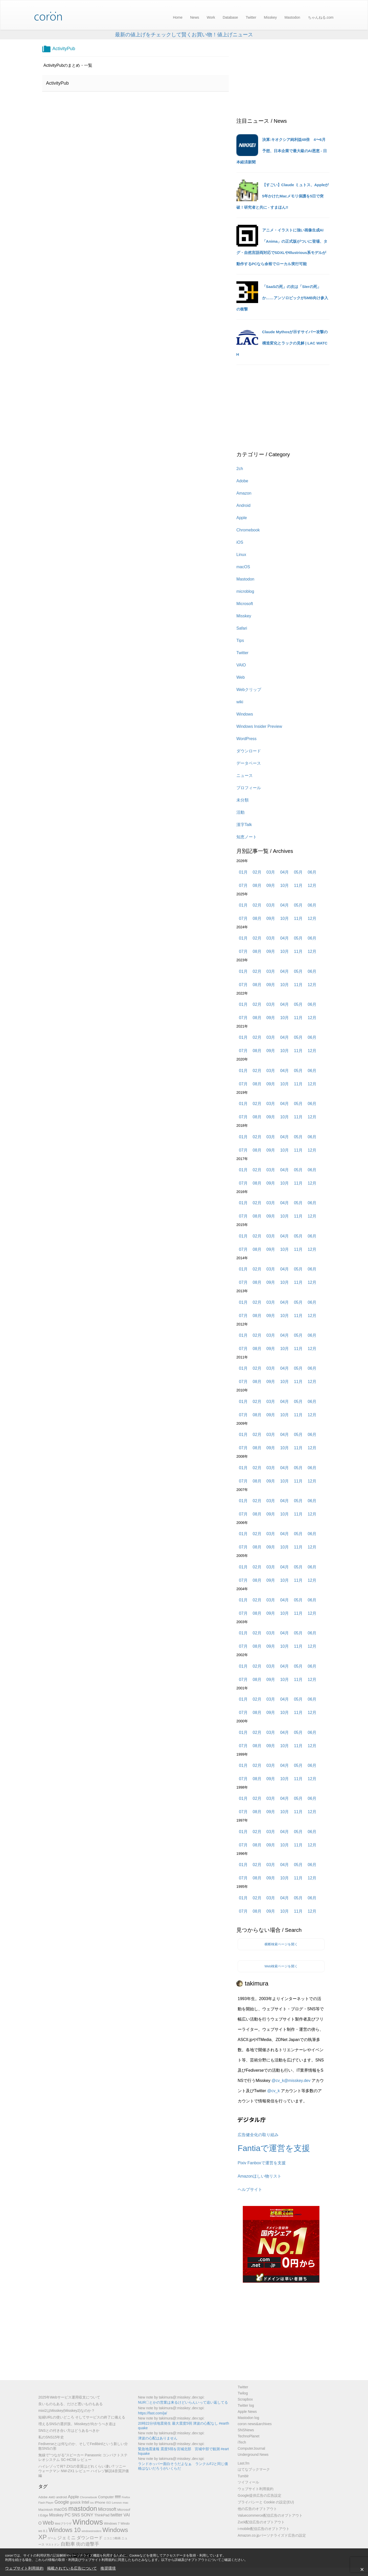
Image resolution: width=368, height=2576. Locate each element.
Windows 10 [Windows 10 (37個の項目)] (64, 2530)
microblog (245, 591)
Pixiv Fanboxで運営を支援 (262, 2163)
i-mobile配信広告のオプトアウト (264, 2529)
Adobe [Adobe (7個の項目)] (43, 2497)
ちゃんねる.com (321, 17)
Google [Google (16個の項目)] (61, 2502)
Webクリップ (248, 689)
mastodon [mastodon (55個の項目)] (82, 2508)
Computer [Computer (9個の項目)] (106, 2497)
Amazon (243, 493)
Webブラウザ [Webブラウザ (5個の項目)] (63, 2523)
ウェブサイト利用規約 (24, 2568)
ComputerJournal (251, 2448)
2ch (239, 468)
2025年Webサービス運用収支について (69, 2397)
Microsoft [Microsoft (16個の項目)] (107, 2509)
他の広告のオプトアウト (257, 2509)
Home (177, 17)
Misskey (270, 17)
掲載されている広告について (72, 2568)
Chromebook (248, 530)
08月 (257, 885)
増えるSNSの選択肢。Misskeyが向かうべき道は (77, 2424)
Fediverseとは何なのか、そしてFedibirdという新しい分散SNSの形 (83, 2446)
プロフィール (248, 788)
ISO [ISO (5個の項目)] (108, 2502)
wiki (239, 702)
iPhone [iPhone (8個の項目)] (100, 2502)
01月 (243, 872)
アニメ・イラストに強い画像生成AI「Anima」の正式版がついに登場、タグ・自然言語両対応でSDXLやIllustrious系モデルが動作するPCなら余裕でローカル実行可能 (282, 247)
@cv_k (273, 2091)
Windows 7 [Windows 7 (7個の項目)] (112, 2523)
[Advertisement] (135, 176)
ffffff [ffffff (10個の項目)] (118, 2497)
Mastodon (292, 17)
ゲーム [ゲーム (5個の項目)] (52, 2538)
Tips (240, 640)
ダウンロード (248, 751)
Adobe (242, 481)
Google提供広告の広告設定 (259, 2495)
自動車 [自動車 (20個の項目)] (68, 2544)
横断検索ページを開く (281, 1944)
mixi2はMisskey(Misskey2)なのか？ (66, 2410)
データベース (248, 763)
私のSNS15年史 (51, 2437)
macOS (243, 567)
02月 (257, 872)
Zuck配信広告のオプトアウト (261, 2522)
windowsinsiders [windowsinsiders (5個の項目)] (91, 2531)
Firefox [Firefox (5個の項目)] (126, 2497)
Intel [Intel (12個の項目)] (85, 2502)
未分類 (242, 800)
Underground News (253, 2454)
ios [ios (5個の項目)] (92, 2502)
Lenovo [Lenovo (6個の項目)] (117, 2502)
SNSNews (246, 2430)
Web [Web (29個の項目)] (48, 2523)
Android (243, 505)
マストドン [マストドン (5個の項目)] (52, 2544)
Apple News (247, 2412)
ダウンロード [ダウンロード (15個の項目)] (90, 2537)
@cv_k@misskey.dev (290, 2080)
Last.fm (243, 2463)
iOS (239, 542)
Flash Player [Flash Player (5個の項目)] (45, 2502)
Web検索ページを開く (281, 1966)
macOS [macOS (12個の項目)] (60, 2509)
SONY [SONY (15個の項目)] (87, 2514)
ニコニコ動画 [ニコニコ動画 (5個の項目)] (112, 2538)
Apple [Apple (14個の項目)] (73, 2496)
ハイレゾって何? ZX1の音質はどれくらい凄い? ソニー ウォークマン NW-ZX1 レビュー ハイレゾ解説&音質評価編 (83, 2471)
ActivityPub (57, 83)
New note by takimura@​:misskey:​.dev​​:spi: (171, 2397)
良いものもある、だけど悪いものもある (70, 2404)
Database (230, 17)
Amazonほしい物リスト (259, 2176)
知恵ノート (246, 837)
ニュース (244, 775)
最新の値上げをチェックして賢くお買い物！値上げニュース (184, 34)
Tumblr (243, 2476)
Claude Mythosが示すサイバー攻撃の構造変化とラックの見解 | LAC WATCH (282, 343)
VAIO (241, 665)
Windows (244, 714)
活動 (240, 812)
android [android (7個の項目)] (61, 2497)
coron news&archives (255, 2424)
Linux (241, 554)
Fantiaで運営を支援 (274, 2148)
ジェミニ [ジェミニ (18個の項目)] (66, 2537)
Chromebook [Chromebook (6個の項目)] (88, 2497)
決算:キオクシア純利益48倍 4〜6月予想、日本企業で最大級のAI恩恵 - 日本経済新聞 (281, 150)
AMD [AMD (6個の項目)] (52, 2497)
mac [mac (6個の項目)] (125, 2502)
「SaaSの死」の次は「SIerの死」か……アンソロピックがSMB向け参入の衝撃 (282, 297)
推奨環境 (108, 2568)
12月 (312, 885)
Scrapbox (245, 2399)
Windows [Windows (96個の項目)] (88, 2522)
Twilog (243, 2393)
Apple (241, 518)
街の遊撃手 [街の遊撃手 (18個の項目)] (87, 2544)
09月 (271, 885)
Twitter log (246, 2405)
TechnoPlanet (248, 2436)
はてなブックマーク (254, 2469)
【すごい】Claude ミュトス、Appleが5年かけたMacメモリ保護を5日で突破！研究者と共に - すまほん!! (282, 196)
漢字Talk (244, 824)
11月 (298, 885)
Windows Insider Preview (259, 726)
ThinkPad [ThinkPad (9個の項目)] (101, 2515)
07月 (243, 885)
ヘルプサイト (250, 2189)
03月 (271, 872)
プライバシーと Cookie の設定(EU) (266, 2502)
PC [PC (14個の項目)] (68, 2515)
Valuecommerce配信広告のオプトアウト (270, 2515)
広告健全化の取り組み (258, 2135)
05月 (298, 872)
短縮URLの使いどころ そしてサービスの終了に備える (81, 2417)
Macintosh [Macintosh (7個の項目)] (45, 2510)
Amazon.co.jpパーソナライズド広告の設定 (272, 2535)
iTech (242, 2442)
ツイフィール (248, 2482)
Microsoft (244, 603)
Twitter (251, 17)
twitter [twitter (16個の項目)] (116, 2514)
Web (240, 677)
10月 (284, 885)
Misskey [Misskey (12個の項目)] (56, 2515)
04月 (284, 872)
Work (211, 17)
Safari (241, 628)
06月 (312, 872)
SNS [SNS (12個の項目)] (76, 2515)
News (194, 17)
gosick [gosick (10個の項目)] (75, 2502)
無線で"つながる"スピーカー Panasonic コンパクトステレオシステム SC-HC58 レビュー (83, 2457)
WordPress (246, 739)
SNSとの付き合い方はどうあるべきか (68, 2430)
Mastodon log (248, 2418)
